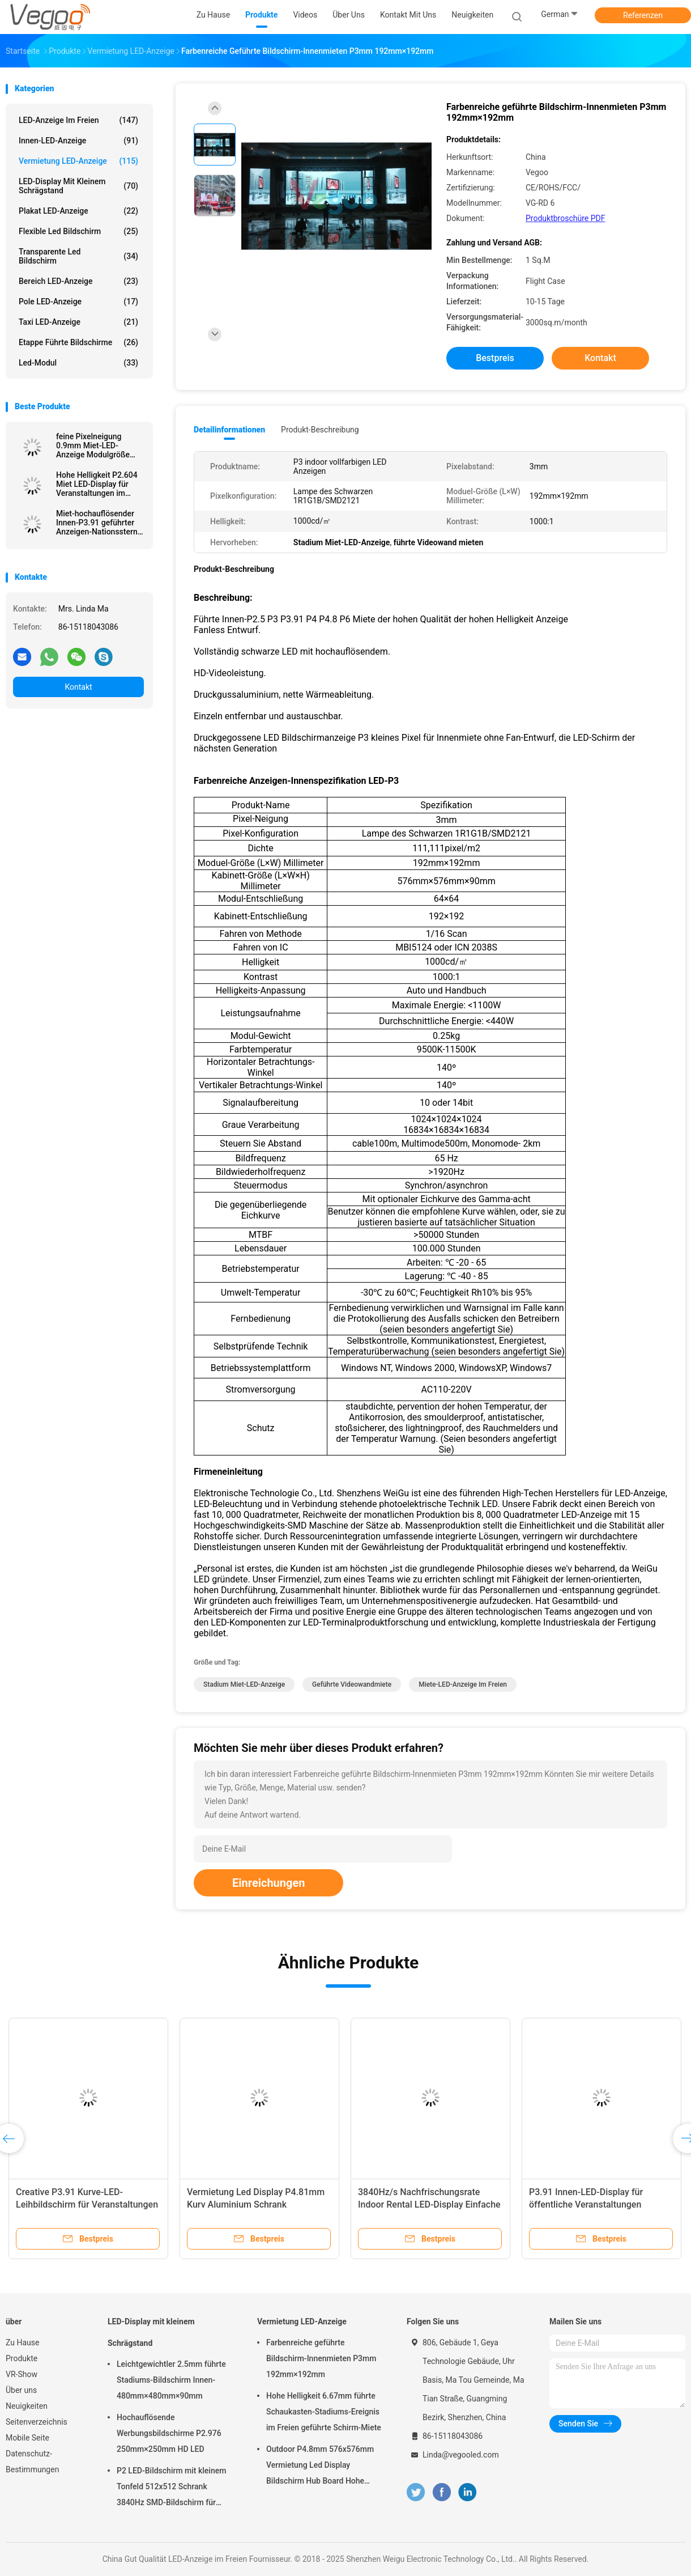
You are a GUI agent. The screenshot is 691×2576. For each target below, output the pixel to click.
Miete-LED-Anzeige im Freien (463, 1684)
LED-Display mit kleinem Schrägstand (78, 186)
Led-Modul (78, 362)
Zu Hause (22, 2342)
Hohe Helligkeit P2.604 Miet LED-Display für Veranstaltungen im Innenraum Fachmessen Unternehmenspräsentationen (100, 484)
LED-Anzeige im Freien (78, 120)
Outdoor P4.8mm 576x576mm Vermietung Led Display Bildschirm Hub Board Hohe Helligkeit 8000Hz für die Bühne (322, 2467)
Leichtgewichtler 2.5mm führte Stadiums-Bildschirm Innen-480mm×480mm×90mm (171, 2379)
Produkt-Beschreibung (320, 429)
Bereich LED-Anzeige (78, 281)
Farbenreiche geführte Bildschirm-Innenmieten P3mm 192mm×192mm (321, 2358)
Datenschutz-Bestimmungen (32, 2461)
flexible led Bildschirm (78, 231)
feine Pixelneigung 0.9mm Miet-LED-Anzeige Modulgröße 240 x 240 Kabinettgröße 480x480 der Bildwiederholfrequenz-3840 (99, 445)
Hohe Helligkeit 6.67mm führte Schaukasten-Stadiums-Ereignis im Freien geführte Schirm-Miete (323, 2411)
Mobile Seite (27, 2437)
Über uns (21, 2390)
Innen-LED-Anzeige (78, 140)
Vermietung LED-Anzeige (78, 161)
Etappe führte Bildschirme (78, 342)
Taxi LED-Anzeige (78, 322)
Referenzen (643, 15)
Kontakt (78, 686)
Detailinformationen (229, 429)
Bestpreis (495, 358)
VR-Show (21, 2374)
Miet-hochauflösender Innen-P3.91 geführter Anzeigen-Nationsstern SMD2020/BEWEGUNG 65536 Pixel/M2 (97, 522)
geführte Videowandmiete (351, 1684)
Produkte (21, 2358)
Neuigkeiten (27, 2406)
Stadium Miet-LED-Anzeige (244, 1684)
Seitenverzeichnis (36, 2421)
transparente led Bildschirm (78, 256)
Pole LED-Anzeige (78, 301)
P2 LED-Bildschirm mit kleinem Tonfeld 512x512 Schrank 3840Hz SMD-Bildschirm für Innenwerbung (171, 2488)
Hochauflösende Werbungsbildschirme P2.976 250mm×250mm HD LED (169, 2433)
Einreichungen (268, 1883)
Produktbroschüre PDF (565, 218)
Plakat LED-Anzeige (78, 211)
